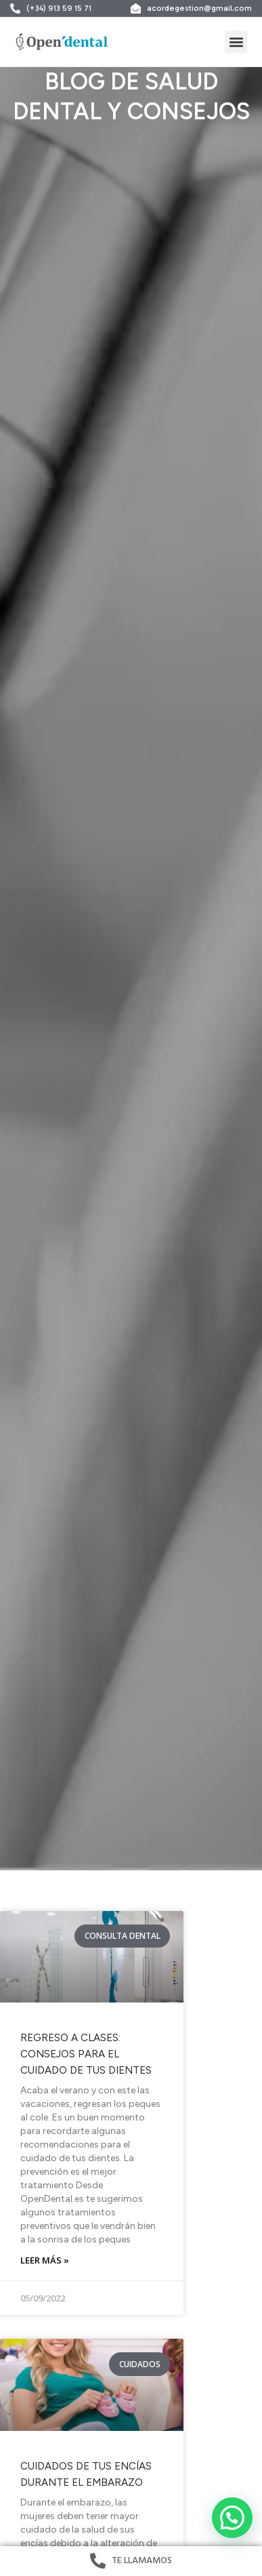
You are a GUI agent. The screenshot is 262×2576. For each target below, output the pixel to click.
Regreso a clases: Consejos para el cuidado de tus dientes (86, 2054)
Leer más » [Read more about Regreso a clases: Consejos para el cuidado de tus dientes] (44, 2260)
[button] (236, 42)
